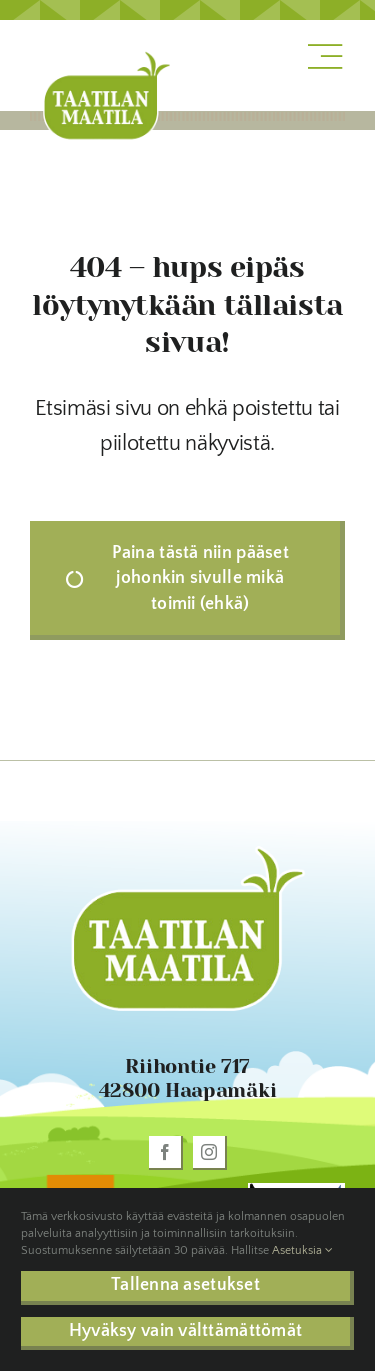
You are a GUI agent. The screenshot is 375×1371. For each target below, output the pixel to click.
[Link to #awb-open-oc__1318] (325, 57)
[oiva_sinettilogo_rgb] (78, 1179)
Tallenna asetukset (185, 1285)
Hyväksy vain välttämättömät (185, 1331)
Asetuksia (302, 1250)
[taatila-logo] (107, 54)
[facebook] (166, 1153)
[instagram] (210, 1153)
